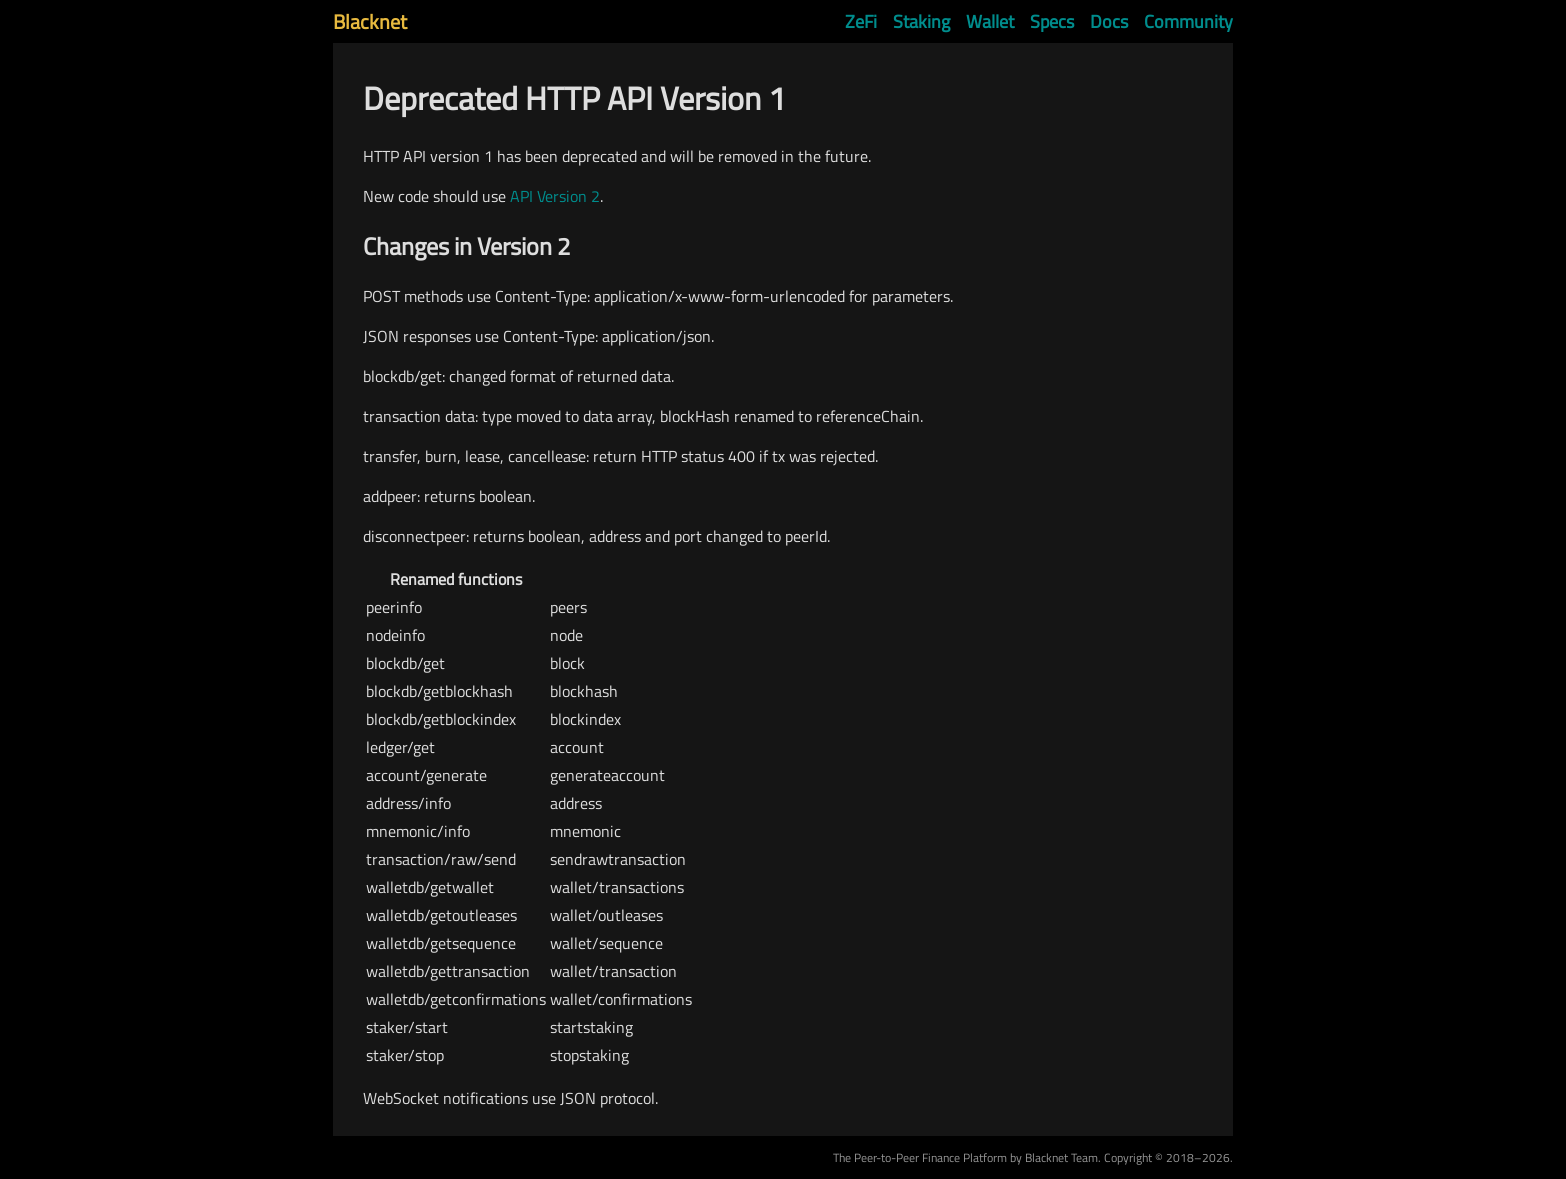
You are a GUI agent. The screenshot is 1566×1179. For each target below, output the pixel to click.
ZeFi (861, 21)
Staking (921, 21)
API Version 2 (555, 196)
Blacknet (370, 21)
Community (1188, 21)
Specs (1052, 21)
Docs (1109, 21)
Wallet (990, 21)
